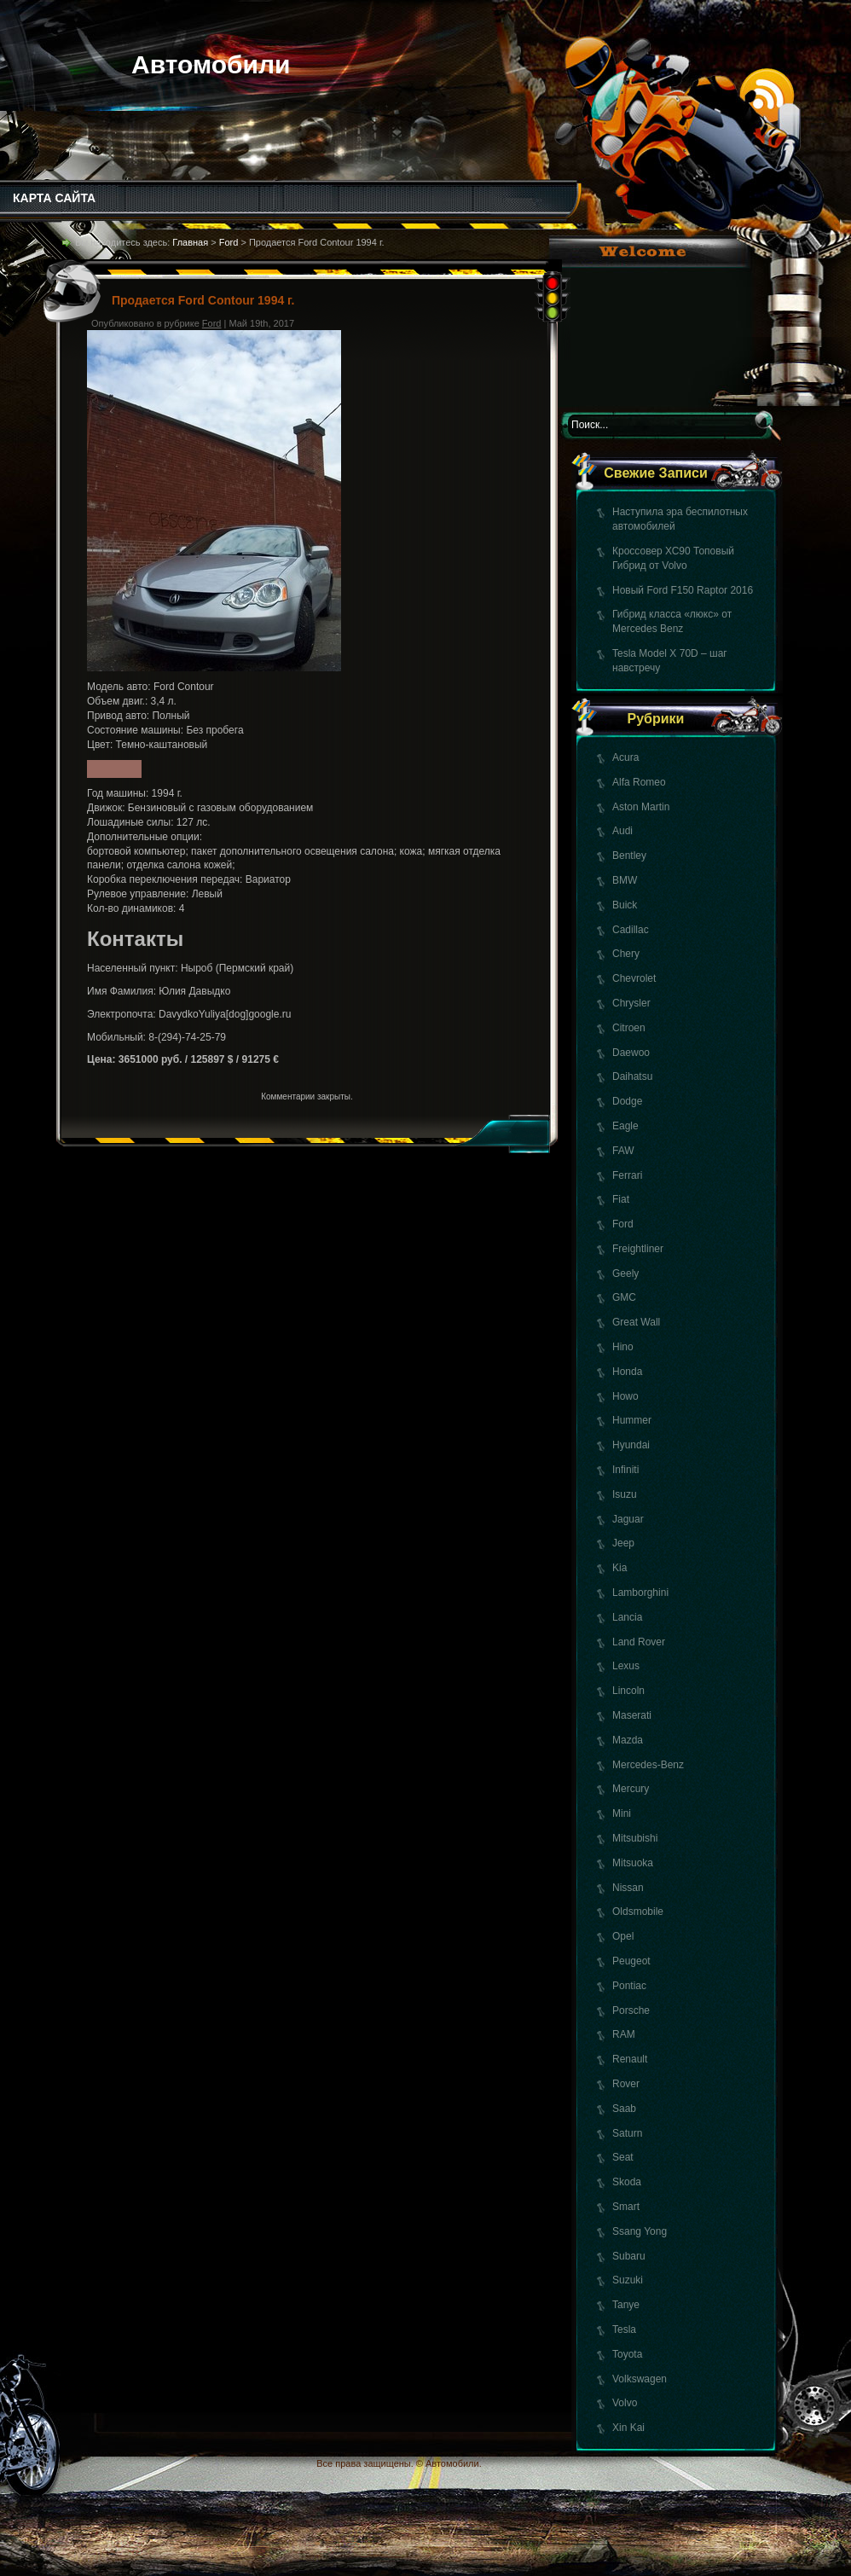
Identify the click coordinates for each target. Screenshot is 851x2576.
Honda (627, 1372)
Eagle (625, 1126)
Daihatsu (632, 1076)
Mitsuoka (632, 1863)
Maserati (631, 1715)
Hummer (631, 1420)
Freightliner (637, 1249)
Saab (624, 2109)
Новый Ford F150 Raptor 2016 (682, 590)
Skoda (626, 2182)
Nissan (628, 1888)
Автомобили (211, 64)
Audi (622, 831)
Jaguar (628, 1519)
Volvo (624, 2403)
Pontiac (629, 1986)
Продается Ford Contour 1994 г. (203, 300)
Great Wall (636, 1322)
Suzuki (627, 2280)
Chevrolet (634, 978)
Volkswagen (639, 2379)
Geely (625, 1273)
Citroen (628, 1028)
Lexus (626, 1666)
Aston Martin (640, 807)
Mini (621, 1813)
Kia (619, 1568)
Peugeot (631, 1961)
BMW (624, 880)
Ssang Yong (639, 2231)
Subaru (628, 2256)
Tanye (626, 2305)
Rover (626, 2084)
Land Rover (638, 1642)
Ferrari (627, 1175)
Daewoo (631, 1053)
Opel (623, 1936)
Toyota (627, 2354)
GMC (624, 1297)
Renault (629, 2059)
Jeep (623, 1543)
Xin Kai (628, 2428)
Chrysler (631, 1003)
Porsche (631, 2010)
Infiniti (625, 1470)
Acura (625, 757)
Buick (624, 905)
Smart (626, 2207)
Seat (623, 2157)
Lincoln (628, 1691)
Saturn (627, 2133)
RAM (623, 2034)
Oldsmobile (637, 1911)
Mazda (627, 1740)
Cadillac (630, 930)
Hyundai (631, 1445)
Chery (626, 954)
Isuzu (624, 1494)
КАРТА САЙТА (54, 198)
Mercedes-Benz (648, 1765)
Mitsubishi (634, 1838)
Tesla (624, 2329)
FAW (623, 1151)
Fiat (620, 1199)
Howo (625, 1396)
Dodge (627, 1101)
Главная (190, 242)
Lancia (627, 1617)
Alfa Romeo (639, 782)
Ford (623, 1224)
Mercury (630, 1789)
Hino (623, 1347)
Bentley (629, 856)
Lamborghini (640, 1592)
